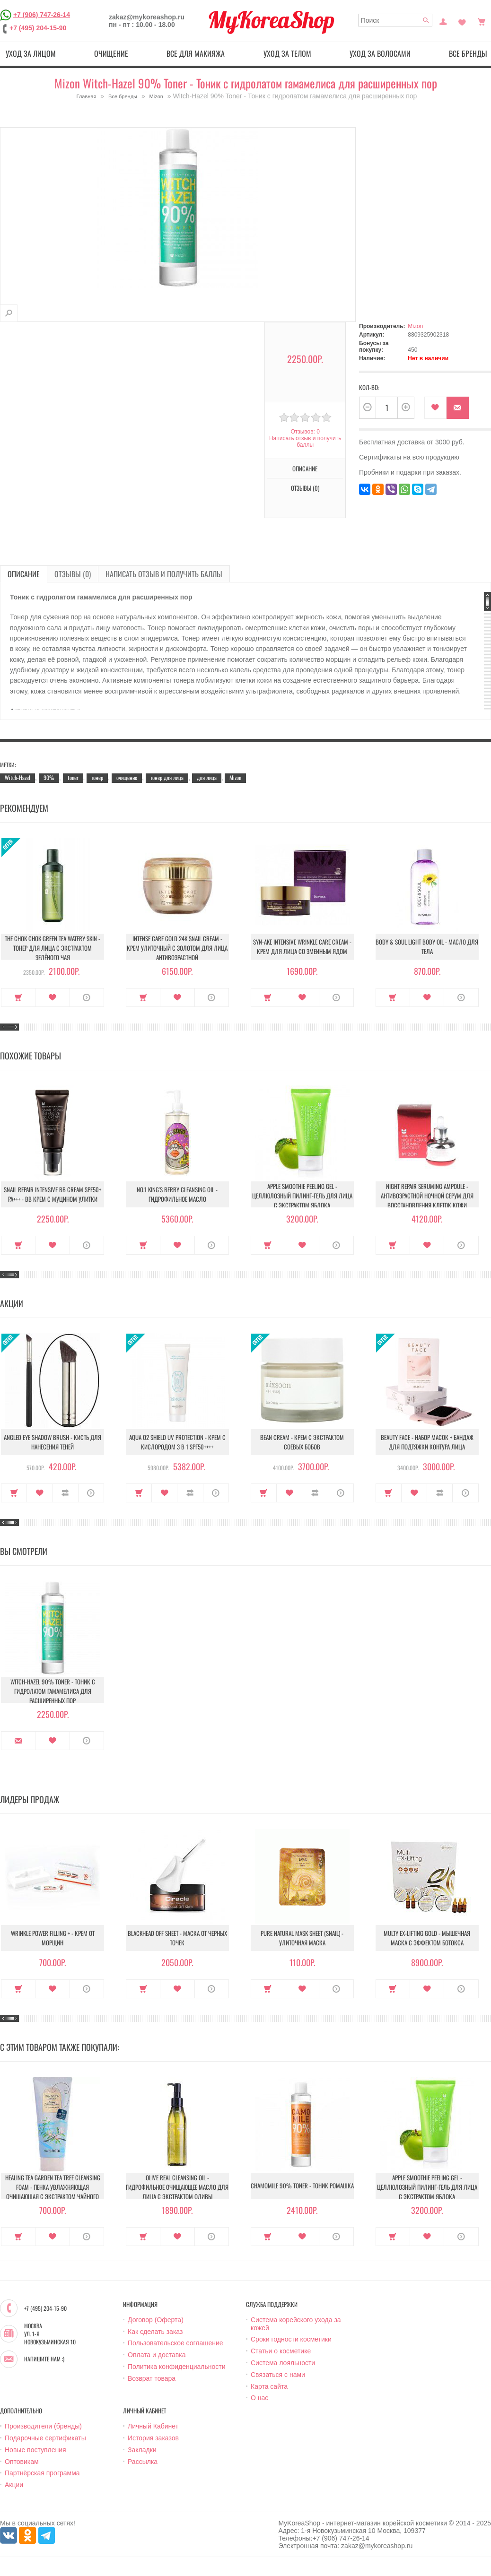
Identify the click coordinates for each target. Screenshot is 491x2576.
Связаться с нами (278, 2374)
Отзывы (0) (305, 488)
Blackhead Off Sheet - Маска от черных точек (177, 1937)
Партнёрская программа (42, 2473)
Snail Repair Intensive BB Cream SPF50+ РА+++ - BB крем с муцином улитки (52, 1194)
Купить (18, 997)
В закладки (435, 408)
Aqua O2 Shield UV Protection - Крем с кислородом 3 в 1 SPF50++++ (177, 1441)
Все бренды (122, 96)
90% (49, 777)
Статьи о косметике (281, 2351)
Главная (86, 96)
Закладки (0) (462, 20)
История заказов (153, 2438)
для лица (207, 777)
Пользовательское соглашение (175, 2343)
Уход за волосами (380, 53)
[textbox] (395, 20)
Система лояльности (283, 2363)
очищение (126, 777)
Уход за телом (287, 53)
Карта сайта (269, 2386)
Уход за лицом (31, 53)
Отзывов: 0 (305, 431)
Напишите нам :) (44, 2359)
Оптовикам (22, 2461)
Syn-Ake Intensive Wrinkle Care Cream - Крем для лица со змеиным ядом (302, 946)
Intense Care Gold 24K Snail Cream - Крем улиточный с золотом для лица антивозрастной (177, 948)
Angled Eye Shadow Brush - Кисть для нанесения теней (52, 1441)
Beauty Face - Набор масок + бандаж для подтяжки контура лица (427, 1441)
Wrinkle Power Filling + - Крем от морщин (53, 1937)
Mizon (156, 96)
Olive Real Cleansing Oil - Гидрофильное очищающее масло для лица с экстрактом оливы (177, 2187)
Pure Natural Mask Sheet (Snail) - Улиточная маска (302, 1937)
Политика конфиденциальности (177, 2366)
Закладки (142, 2450)
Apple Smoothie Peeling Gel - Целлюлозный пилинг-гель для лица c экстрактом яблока (302, 1195)
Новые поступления (35, 2450)
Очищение (111, 53)
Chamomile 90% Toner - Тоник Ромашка (302, 2185)
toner (73, 777)
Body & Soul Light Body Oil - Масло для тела (427, 946)
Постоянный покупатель (443, 20)
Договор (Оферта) (156, 2320)
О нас (259, 2398)
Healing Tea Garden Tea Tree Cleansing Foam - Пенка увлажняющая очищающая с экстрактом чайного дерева (52, 2192)
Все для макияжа (196, 53)
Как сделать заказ (155, 2331)
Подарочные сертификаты (45, 2438)
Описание (304, 468)
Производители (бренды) (43, 2426)
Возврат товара (151, 2378)
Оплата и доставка (156, 2355)
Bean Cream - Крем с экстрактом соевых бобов (302, 1441)
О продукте (87, 997)
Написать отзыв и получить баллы (305, 441)
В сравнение (66, 1492)
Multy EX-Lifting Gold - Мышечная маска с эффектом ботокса (427, 1937)
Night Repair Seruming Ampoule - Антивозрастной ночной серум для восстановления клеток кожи (427, 1195)
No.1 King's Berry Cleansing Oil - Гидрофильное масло (177, 1194)
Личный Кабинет (153, 2426)
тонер (97, 777)
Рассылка (143, 2461)
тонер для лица (167, 777)
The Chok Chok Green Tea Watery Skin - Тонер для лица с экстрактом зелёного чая (52, 948)
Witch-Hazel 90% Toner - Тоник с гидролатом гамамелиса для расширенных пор (52, 1691)
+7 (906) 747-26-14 (41, 14)
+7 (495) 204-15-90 (37, 28)
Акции (14, 2485)
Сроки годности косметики (291, 2339)
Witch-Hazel (17, 777)
